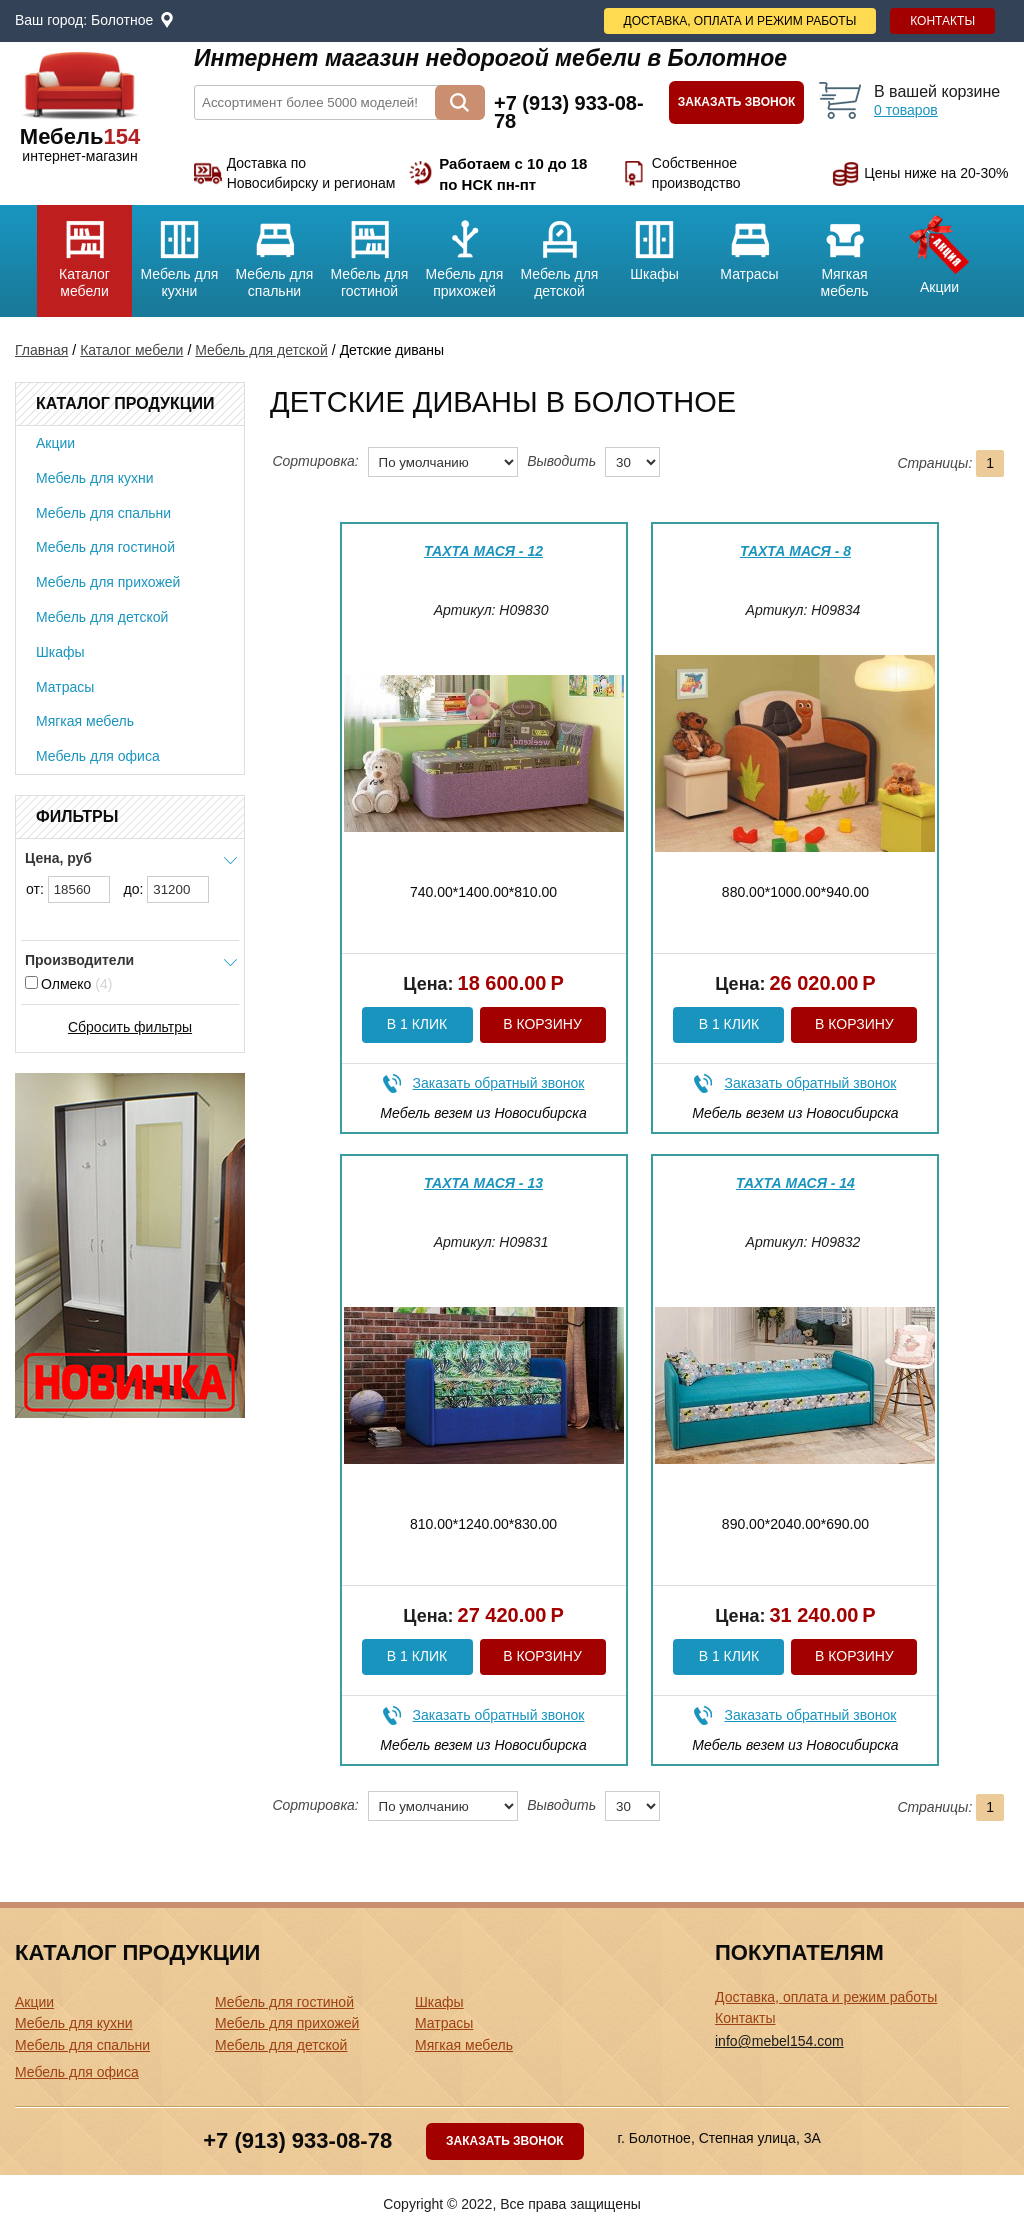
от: (68, 889)
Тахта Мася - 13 (483, 1183)
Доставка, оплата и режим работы (740, 21)
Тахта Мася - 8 (795, 551)
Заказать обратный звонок (499, 1083)
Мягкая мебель (844, 252)
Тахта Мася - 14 (795, 1183)
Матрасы (749, 243)
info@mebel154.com (779, 2041)
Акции (939, 250)
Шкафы (654, 243)
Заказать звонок (737, 102)
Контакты (942, 21)
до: (167, 889)
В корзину (542, 1024)
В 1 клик (417, 1024)
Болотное (122, 20)
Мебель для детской (559, 252)
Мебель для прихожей (464, 252)
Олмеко (68, 984)
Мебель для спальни (274, 252)
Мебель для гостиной (369, 252)
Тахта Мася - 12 (483, 551)
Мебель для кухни (179, 252)
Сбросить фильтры (130, 1027)
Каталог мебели (84, 252)
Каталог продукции (125, 403)
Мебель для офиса (98, 756)
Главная (41, 350)
